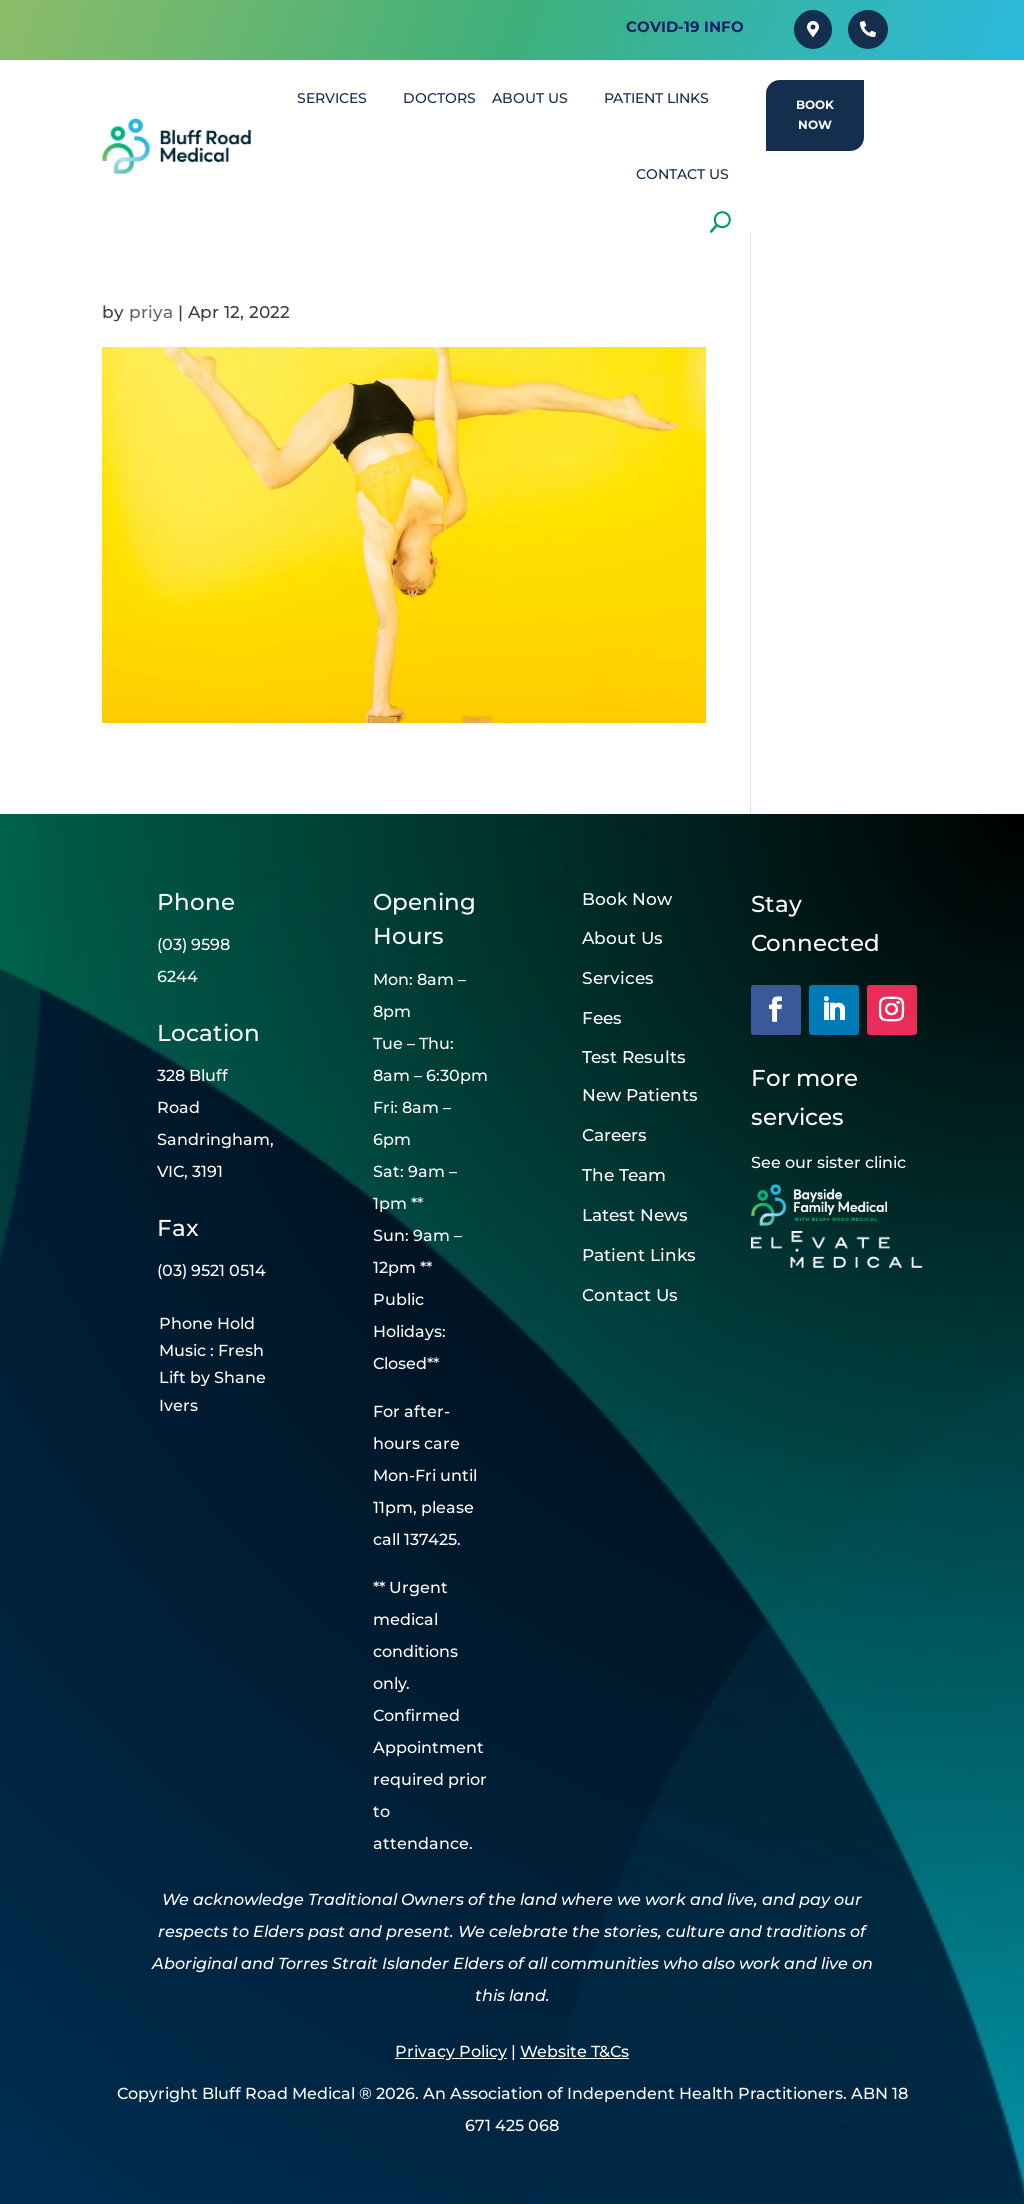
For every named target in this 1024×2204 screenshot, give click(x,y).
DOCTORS (439, 98)
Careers (614, 1135)
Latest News (635, 1215)
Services (618, 978)
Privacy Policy (451, 2051)
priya (151, 312)
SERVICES (332, 98)
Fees (602, 1018)
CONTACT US (682, 174)
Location (208, 1033)
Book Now (815, 114)
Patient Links (639, 1255)
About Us (530, 98)
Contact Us (630, 1295)
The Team (624, 1175)
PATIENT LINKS (656, 98)
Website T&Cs (574, 2051)
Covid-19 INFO (685, 26)
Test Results (634, 1057)
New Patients (640, 1095)
